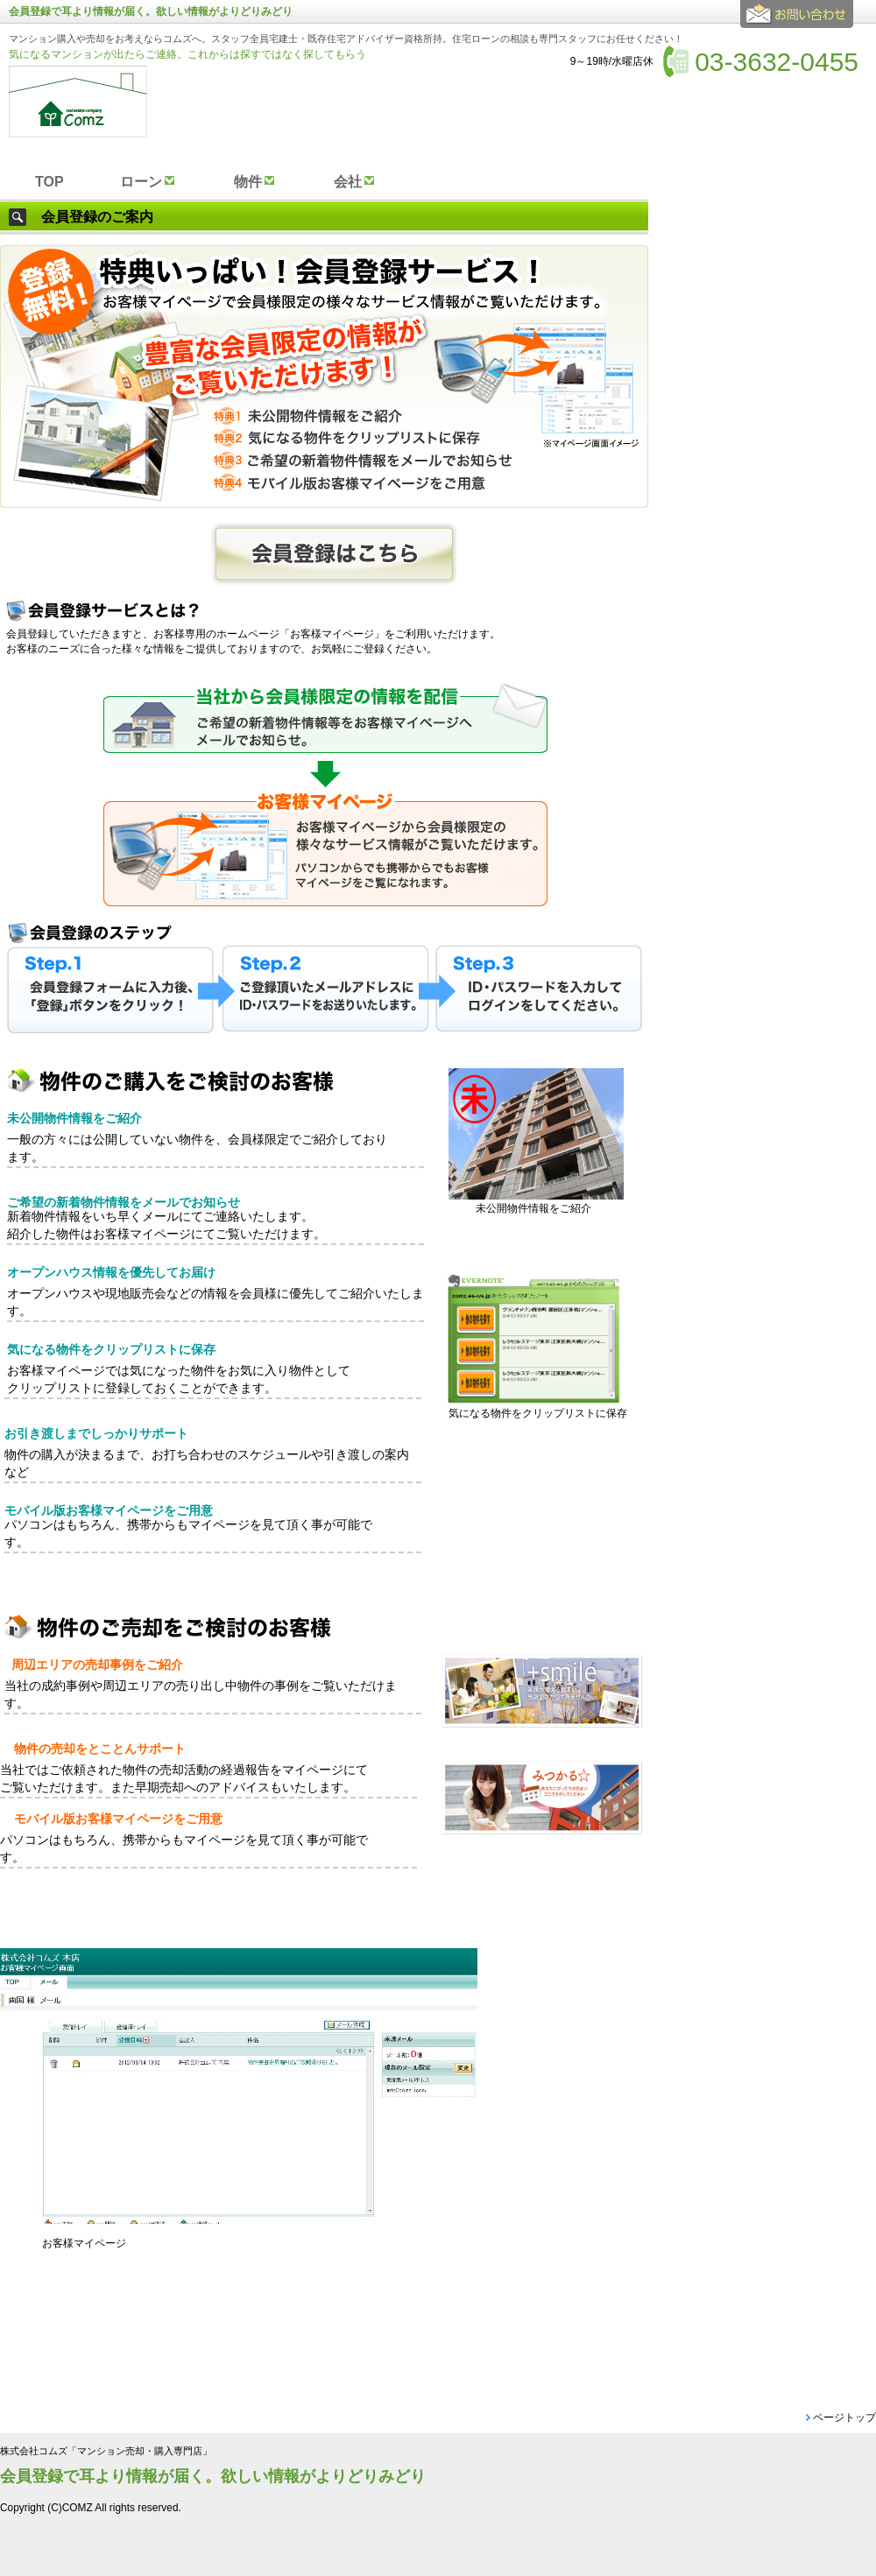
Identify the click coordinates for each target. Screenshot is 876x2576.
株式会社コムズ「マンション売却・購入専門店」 (106, 2451)
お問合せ (799, 21)
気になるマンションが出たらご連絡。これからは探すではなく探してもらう (187, 54)
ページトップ (844, 2417)
